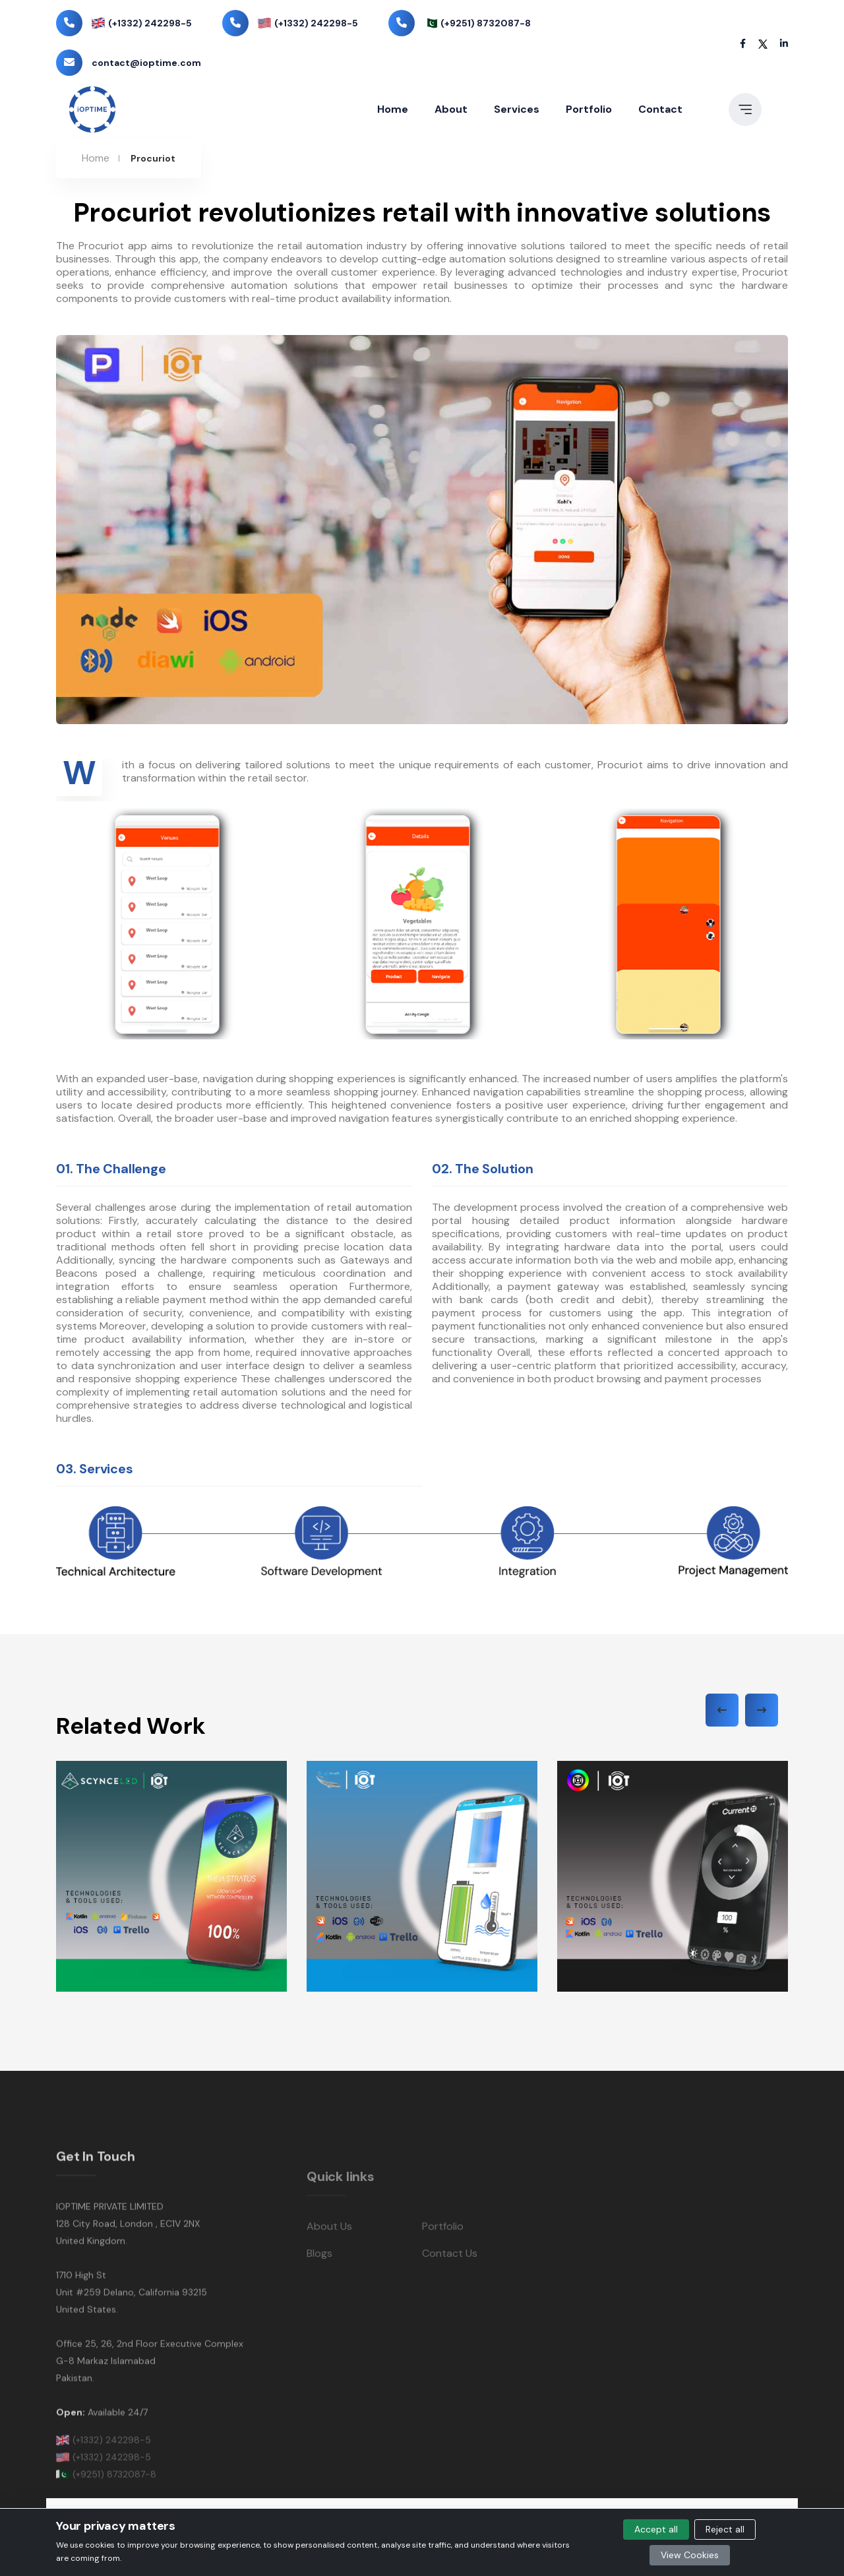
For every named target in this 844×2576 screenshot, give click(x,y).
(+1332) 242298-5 (150, 23)
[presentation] (722, 1710)
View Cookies (690, 2555)
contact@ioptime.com (146, 63)
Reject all (725, 2529)
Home (392, 109)
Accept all (656, 2529)
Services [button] (516, 109)
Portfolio (589, 109)
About (451, 109)
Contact (660, 109)
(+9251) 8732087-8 (485, 23)
